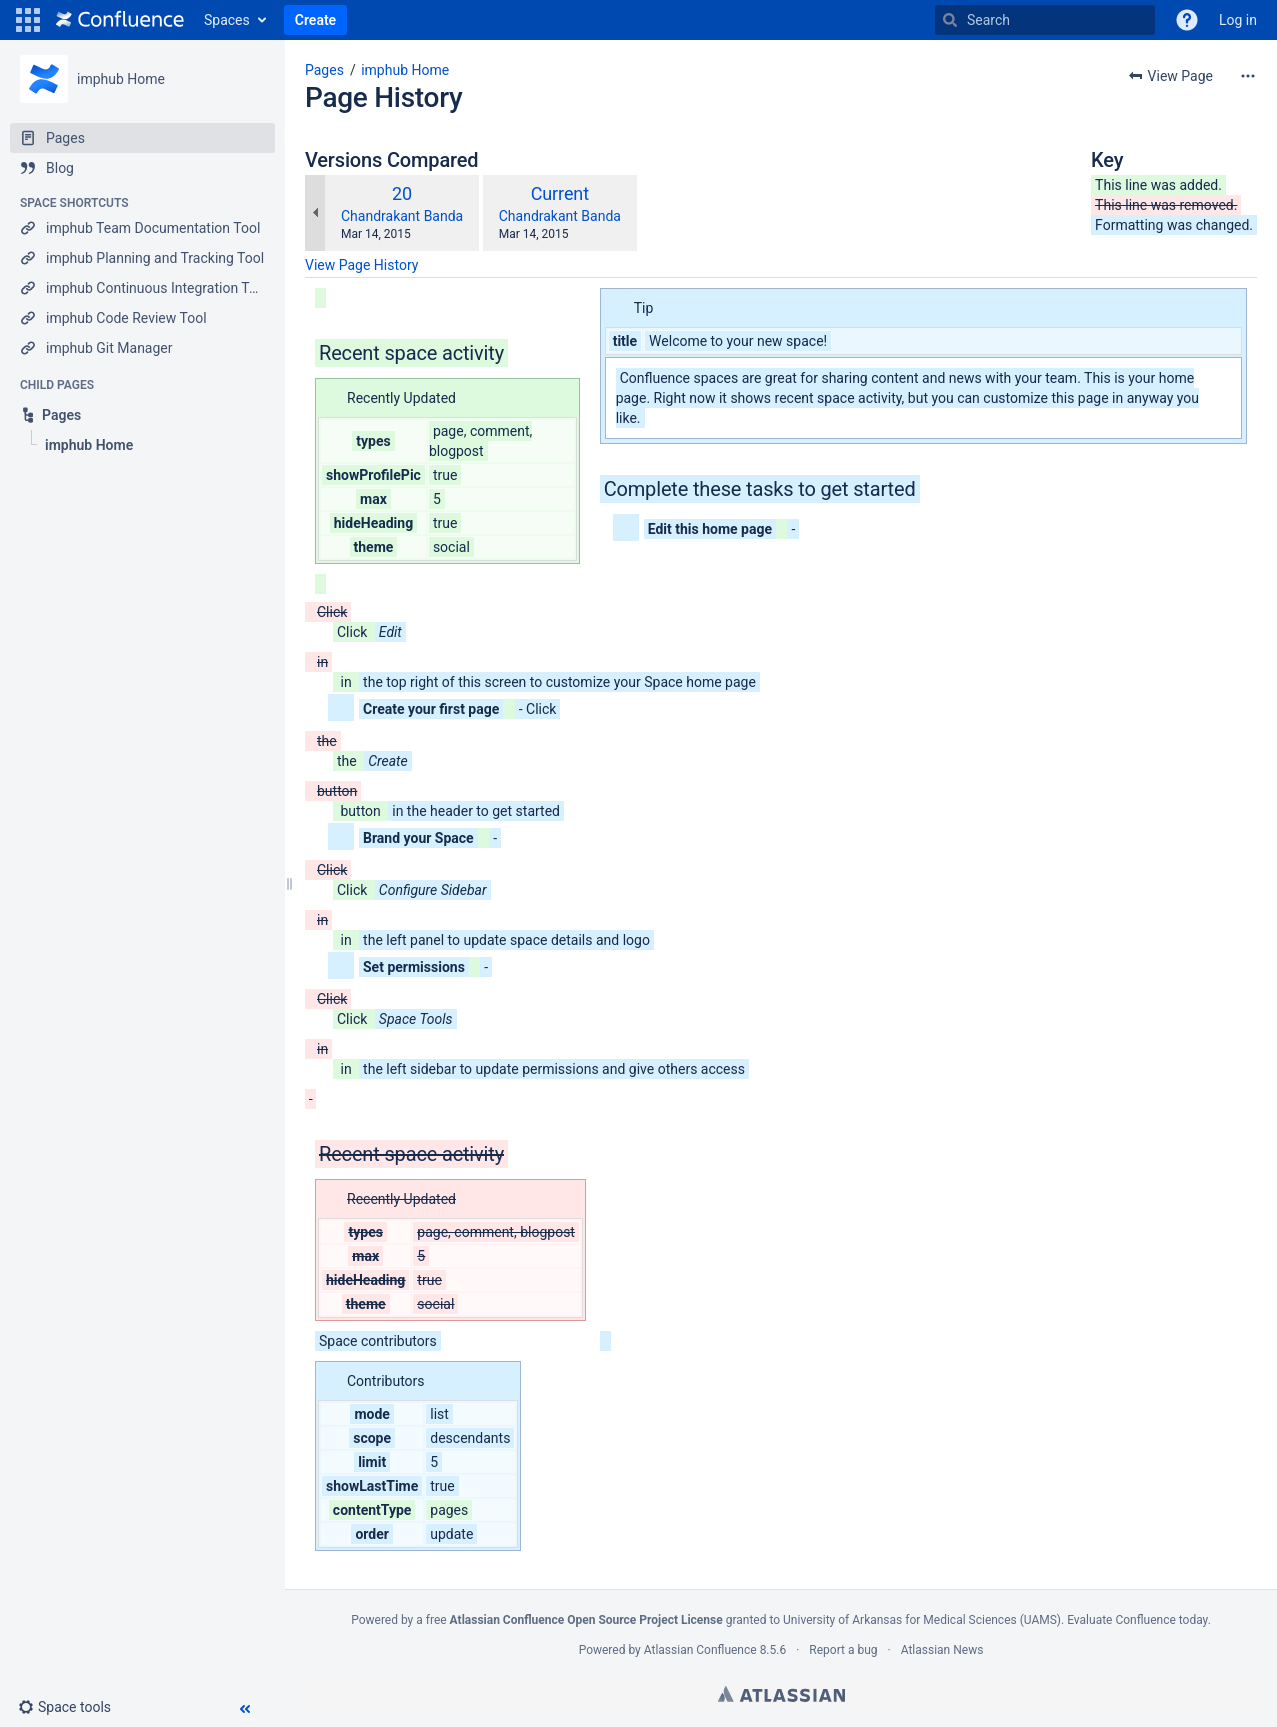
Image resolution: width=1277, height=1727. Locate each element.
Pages (324, 70)
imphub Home (121, 79)
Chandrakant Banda (402, 216)
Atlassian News (942, 1650)
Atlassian (781, 1694)
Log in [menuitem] (1238, 20)
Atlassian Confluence (700, 1650)
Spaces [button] (227, 20)
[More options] (1248, 76)
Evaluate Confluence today (1137, 1620)
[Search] (950, 20)
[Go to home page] (120, 20)
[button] (28, 20)
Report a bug (843, 1650)
